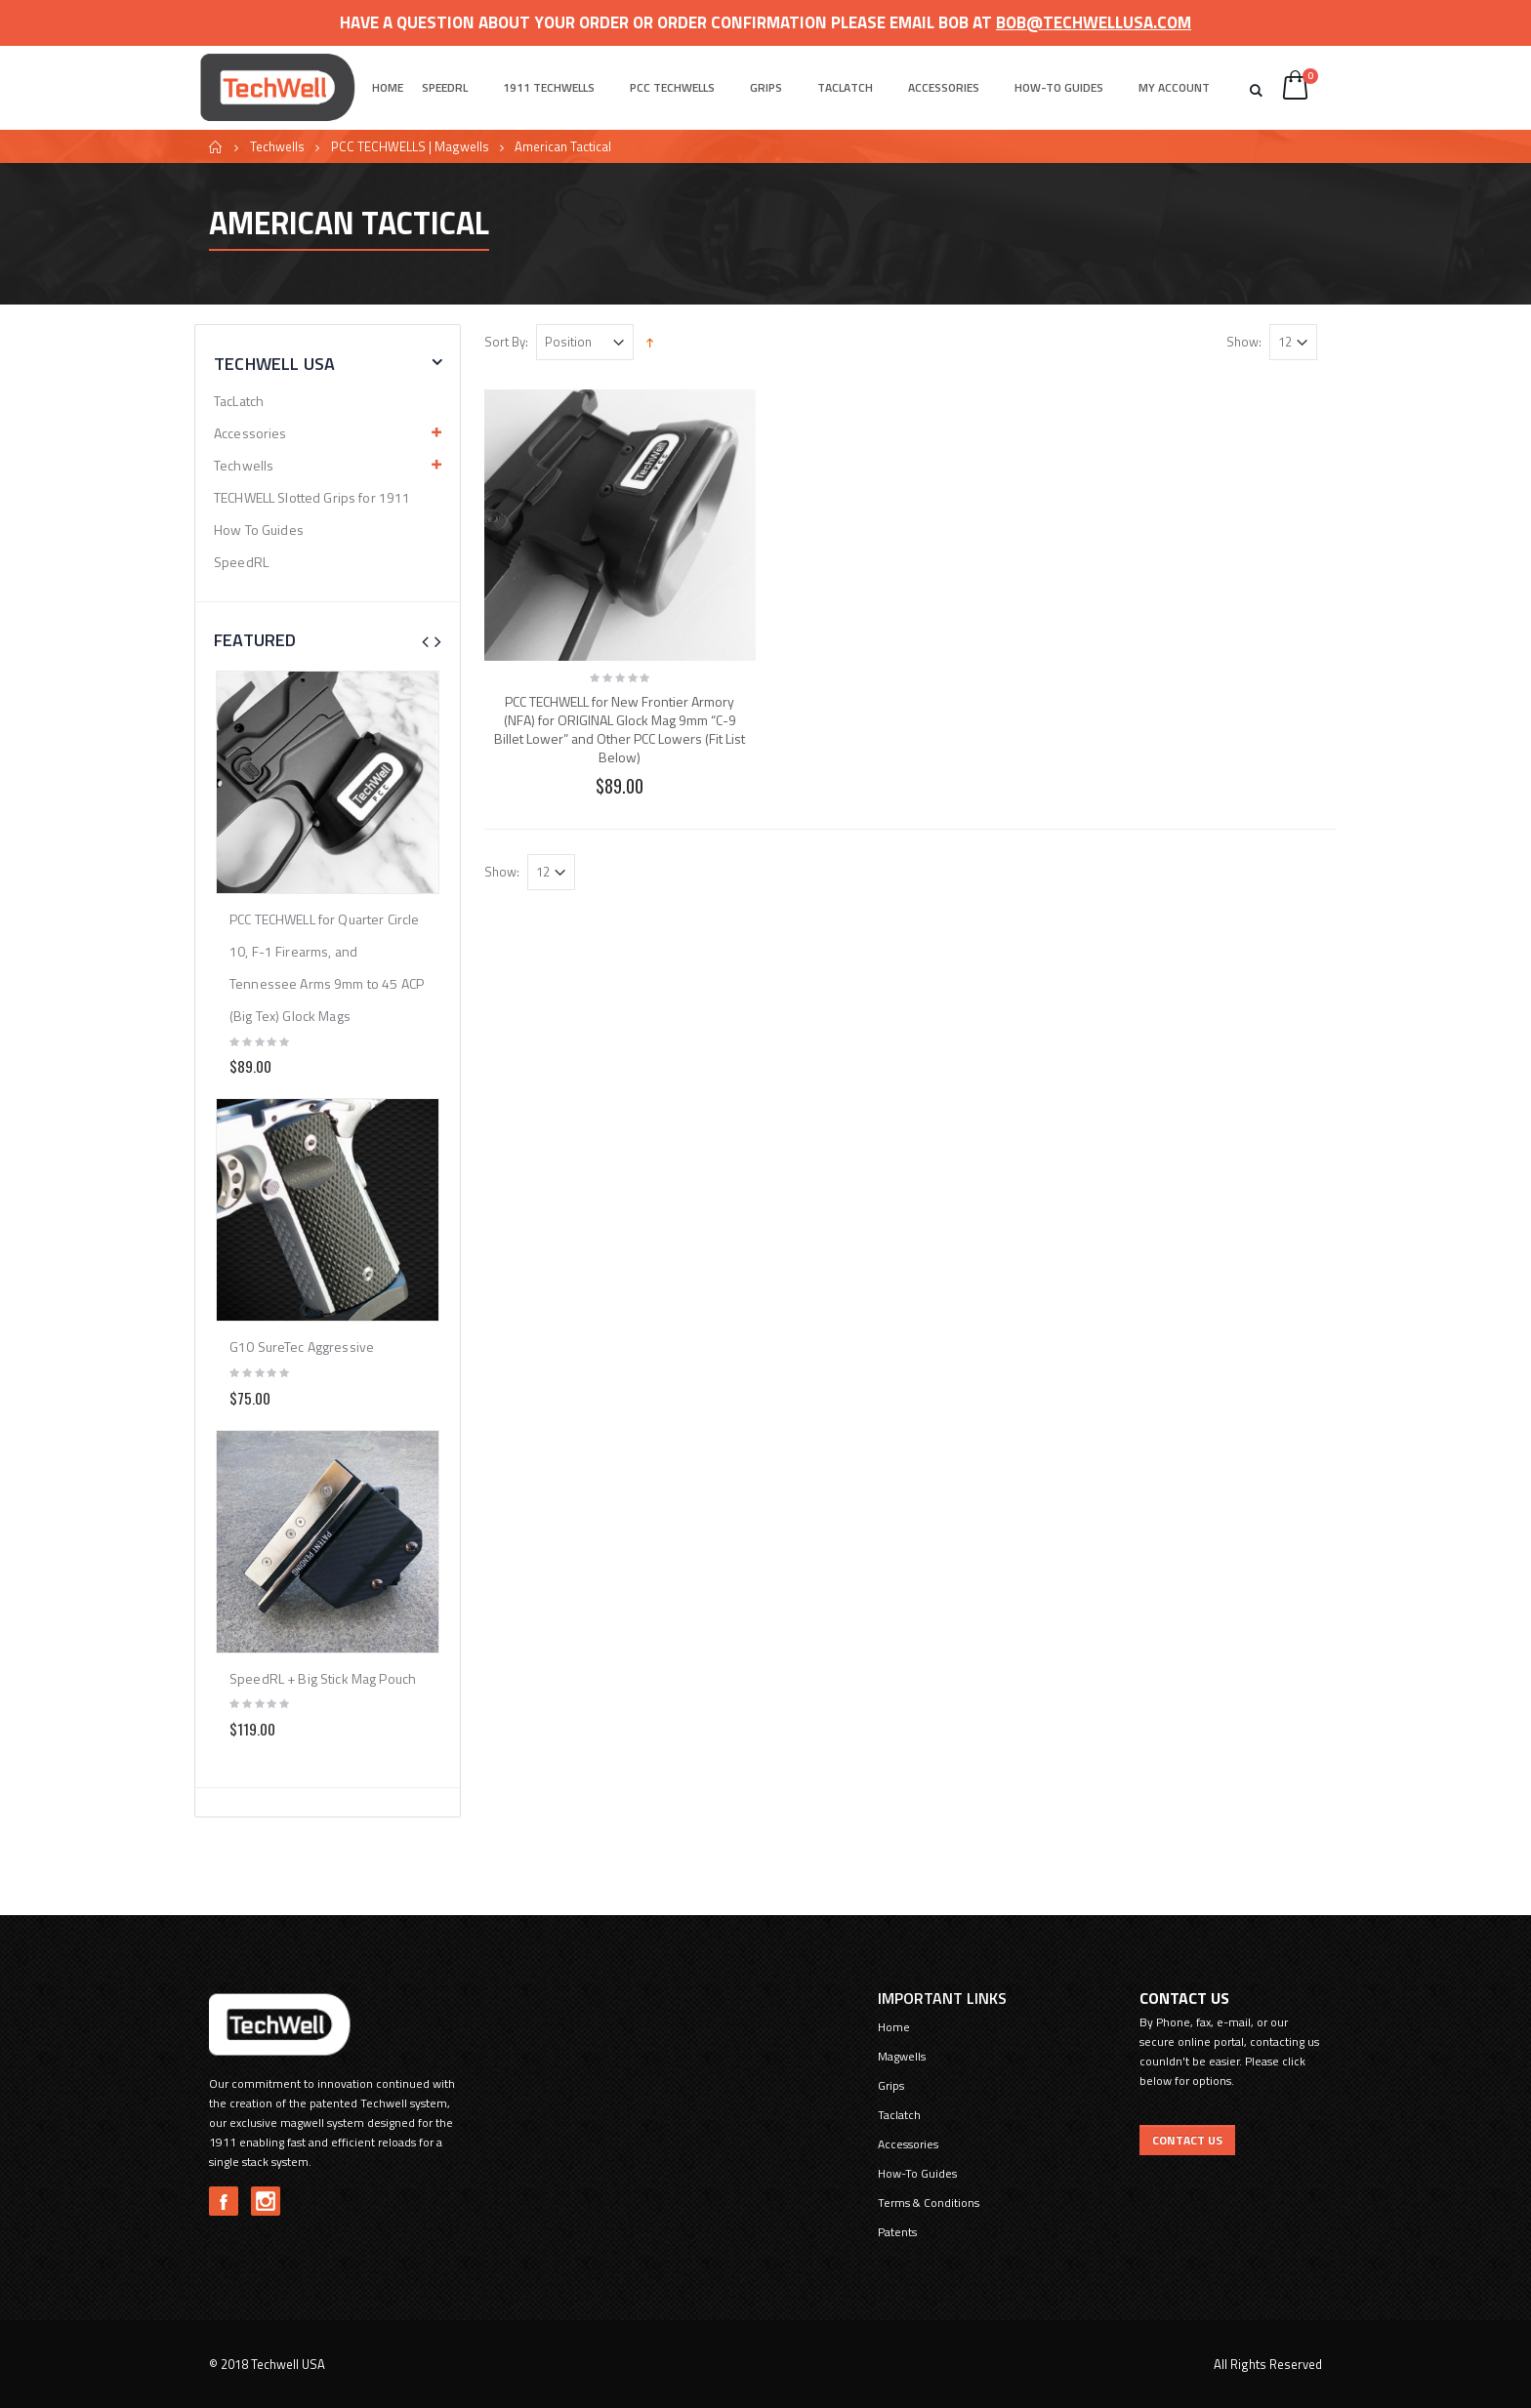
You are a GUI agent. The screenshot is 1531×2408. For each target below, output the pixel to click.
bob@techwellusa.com (1093, 22)
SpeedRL (445, 87)
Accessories (943, 87)
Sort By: (506, 342)
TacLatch (239, 400)
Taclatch (845, 87)
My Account (1174, 87)
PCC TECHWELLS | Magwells (410, 146)
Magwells (902, 2056)
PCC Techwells (672, 87)
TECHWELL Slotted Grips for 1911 (312, 497)
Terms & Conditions (928, 2202)
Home (216, 147)
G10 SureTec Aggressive (301, 1346)
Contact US (1187, 2140)
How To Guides (259, 529)
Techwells (277, 146)
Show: (1244, 342)
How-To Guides (1058, 87)
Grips (766, 87)
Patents (897, 2232)
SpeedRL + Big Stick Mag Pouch (322, 1678)
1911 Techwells (549, 87)
